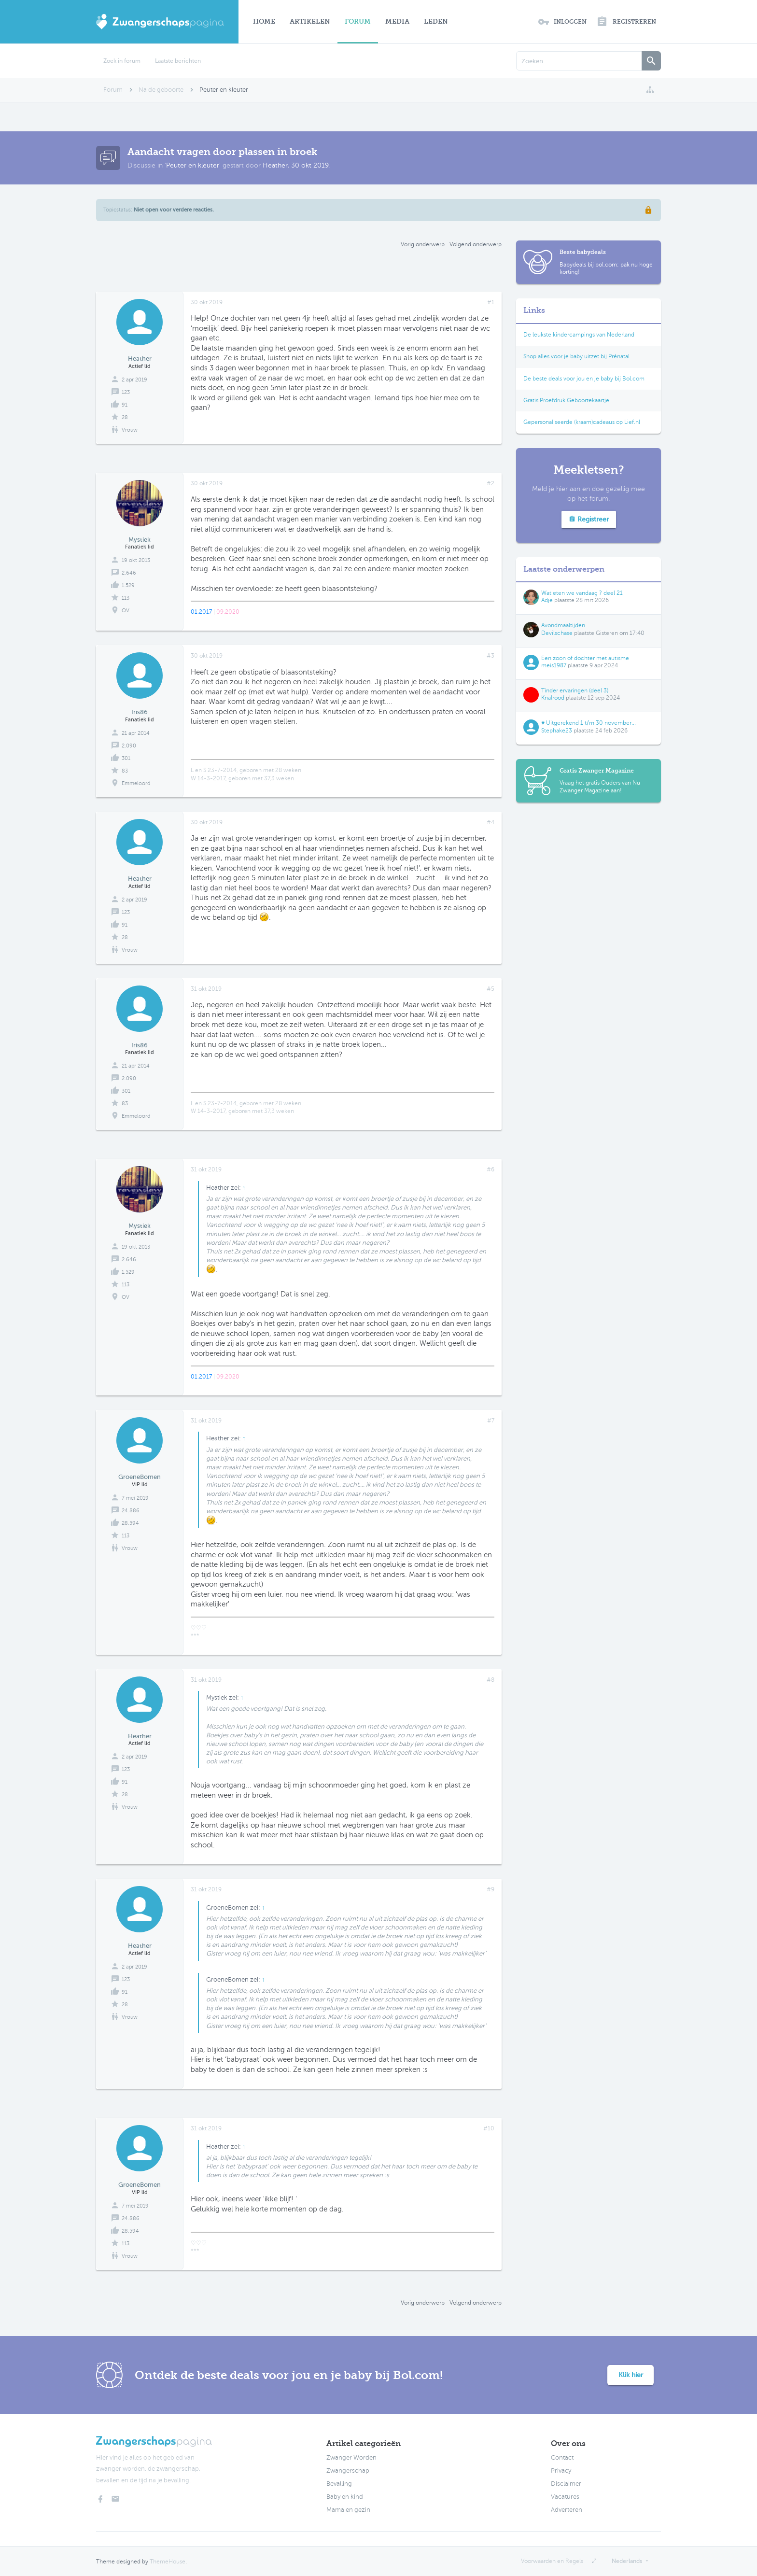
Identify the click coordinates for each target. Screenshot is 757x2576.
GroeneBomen (139, 1476)
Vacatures (565, 2496)
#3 (490, 655)
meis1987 (553, 665)
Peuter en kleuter (192, 165)
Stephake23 (556, 730)
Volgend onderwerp (475, 244)
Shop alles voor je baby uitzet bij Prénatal (576, 356)
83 (125, 771)
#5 (490, 988)
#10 (488, 2128)
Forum (358, 21)
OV (125, 610)
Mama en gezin (348, 2509)
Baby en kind (344, 2496)
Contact (562, 2457)
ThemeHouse (167, 2561)
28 (125, 417)
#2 (490, 483)
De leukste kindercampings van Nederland (578, 334)
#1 (490, 302)
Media (397, 21)
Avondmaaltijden (563, 625)
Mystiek (139, 539)
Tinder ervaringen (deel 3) (574, 690)
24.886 (131, 1510)
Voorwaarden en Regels (552, 2561)
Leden (436, 21)
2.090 (129, 746)
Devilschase (557, 633)
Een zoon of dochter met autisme (585, 658)
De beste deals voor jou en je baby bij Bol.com (584, 378)
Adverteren (566, 2509)
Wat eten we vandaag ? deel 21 (582, 593)
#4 (490, 822)
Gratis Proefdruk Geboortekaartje (566, 400)
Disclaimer (566, 2483)
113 (125, 598)
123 (126, 392)
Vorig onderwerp (423, 244)
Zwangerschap (347, 2470)
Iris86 (139, 712)
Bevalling (339, 2483)
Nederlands (627, 2561)
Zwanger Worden (351, 2457)
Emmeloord (136, 783)
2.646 (129, 573)
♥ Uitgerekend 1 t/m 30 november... (588, 722)
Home (264, 21)
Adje (547, 600)
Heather (275, 165)
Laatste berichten (178, 60)
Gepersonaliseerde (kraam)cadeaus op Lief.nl (581, 422)
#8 (490, 1679)
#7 (490, 1420)
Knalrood (552, 697)
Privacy (561, 2470)
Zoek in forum (121, 60)
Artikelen (310, 21)
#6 (490, 1169)
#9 (490, 1889)
